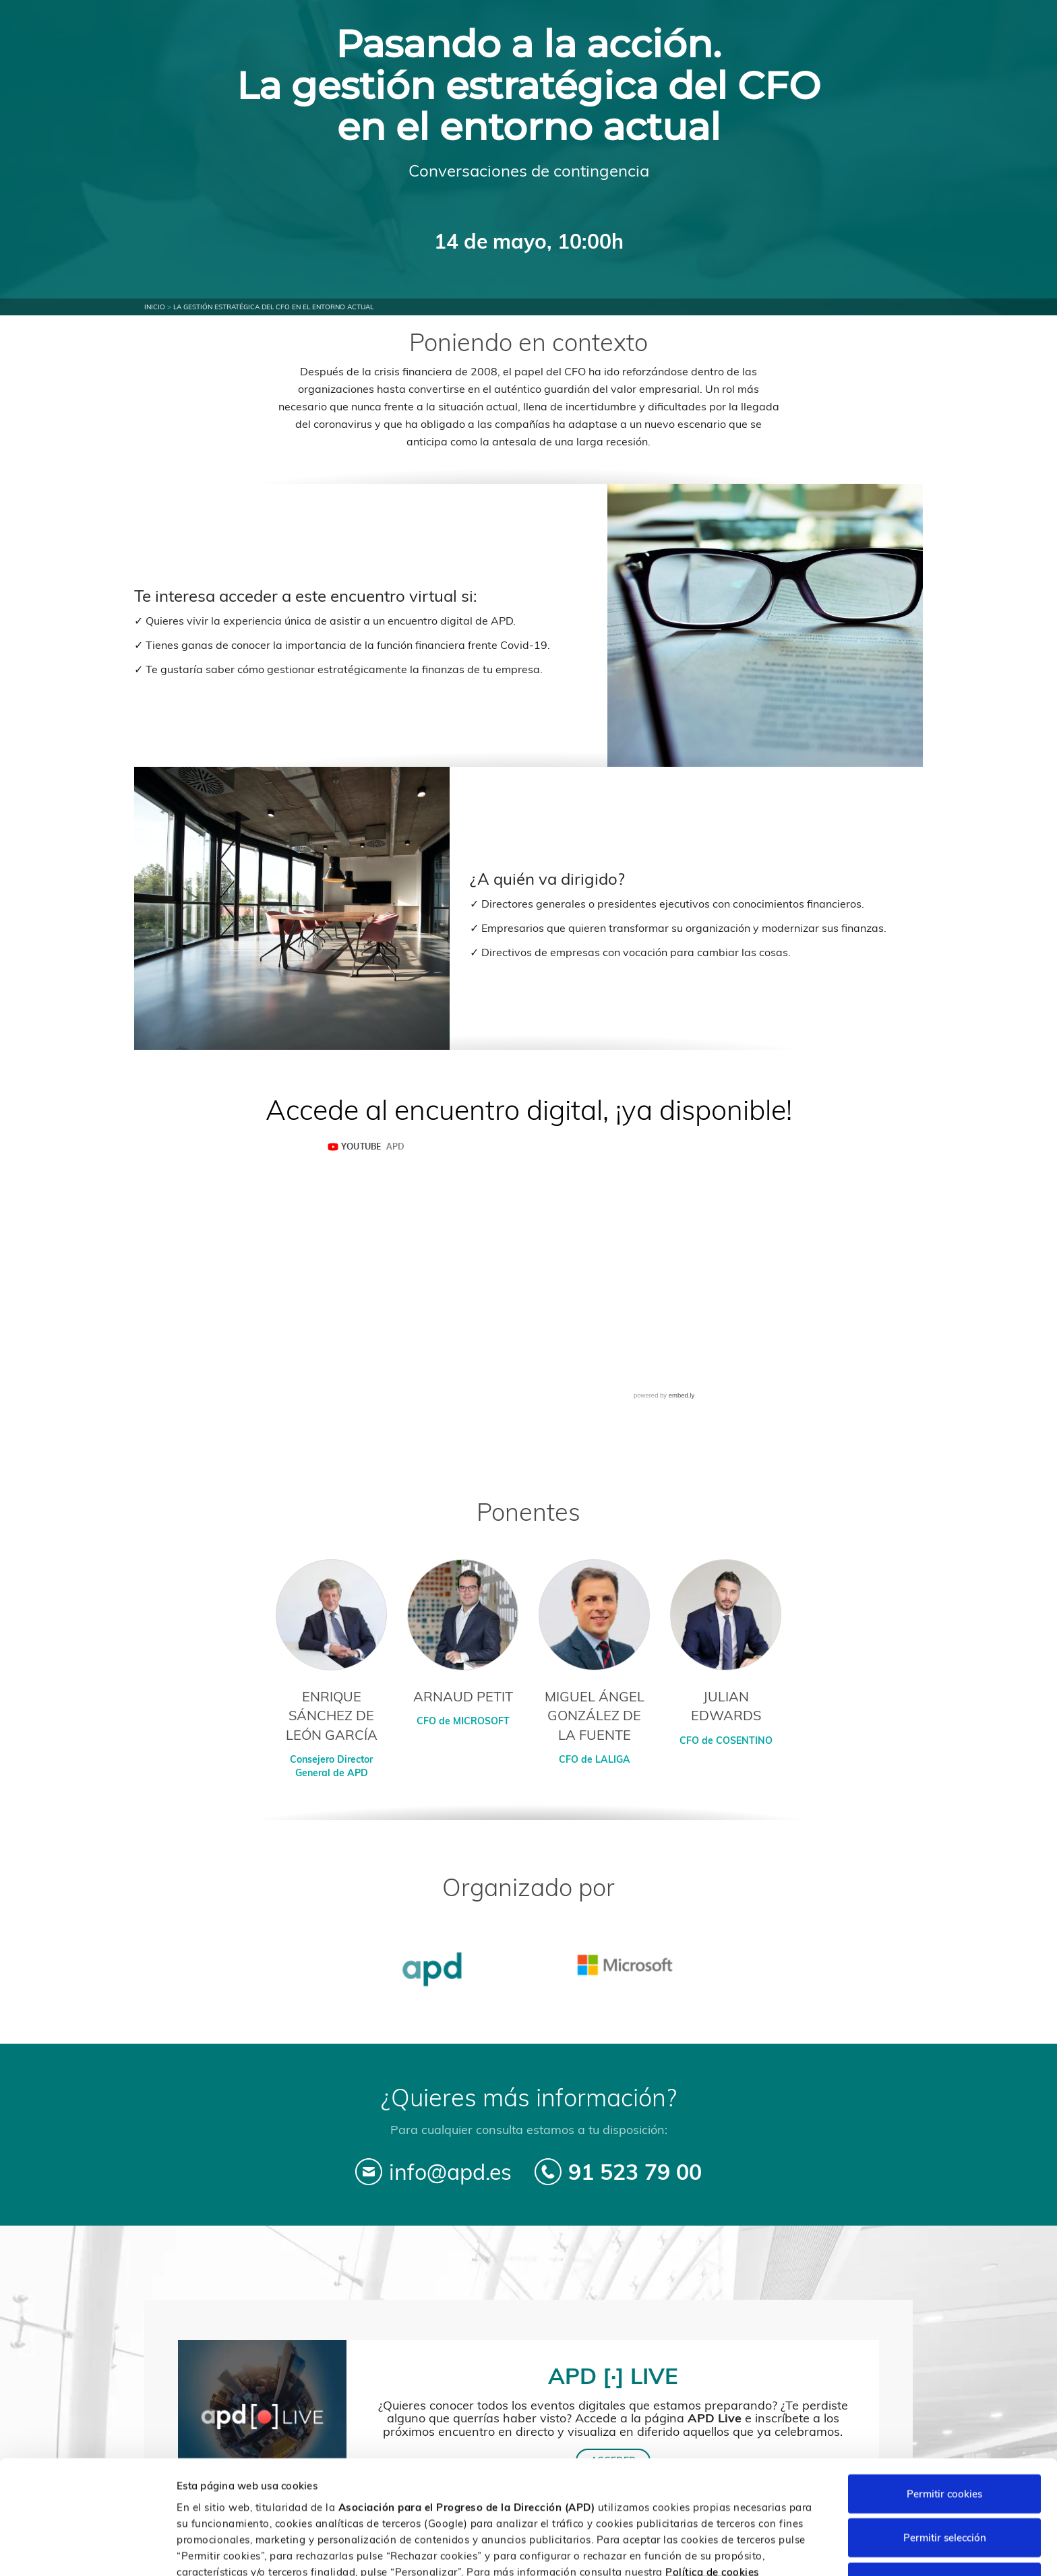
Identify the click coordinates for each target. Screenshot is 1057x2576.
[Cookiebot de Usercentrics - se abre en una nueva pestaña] (87, 2550)
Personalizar (716, 2549)
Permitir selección (944, 2471)
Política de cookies (712, 2505)
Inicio (154, 307)
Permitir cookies (944, 2427)
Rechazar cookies (944, 2515)
